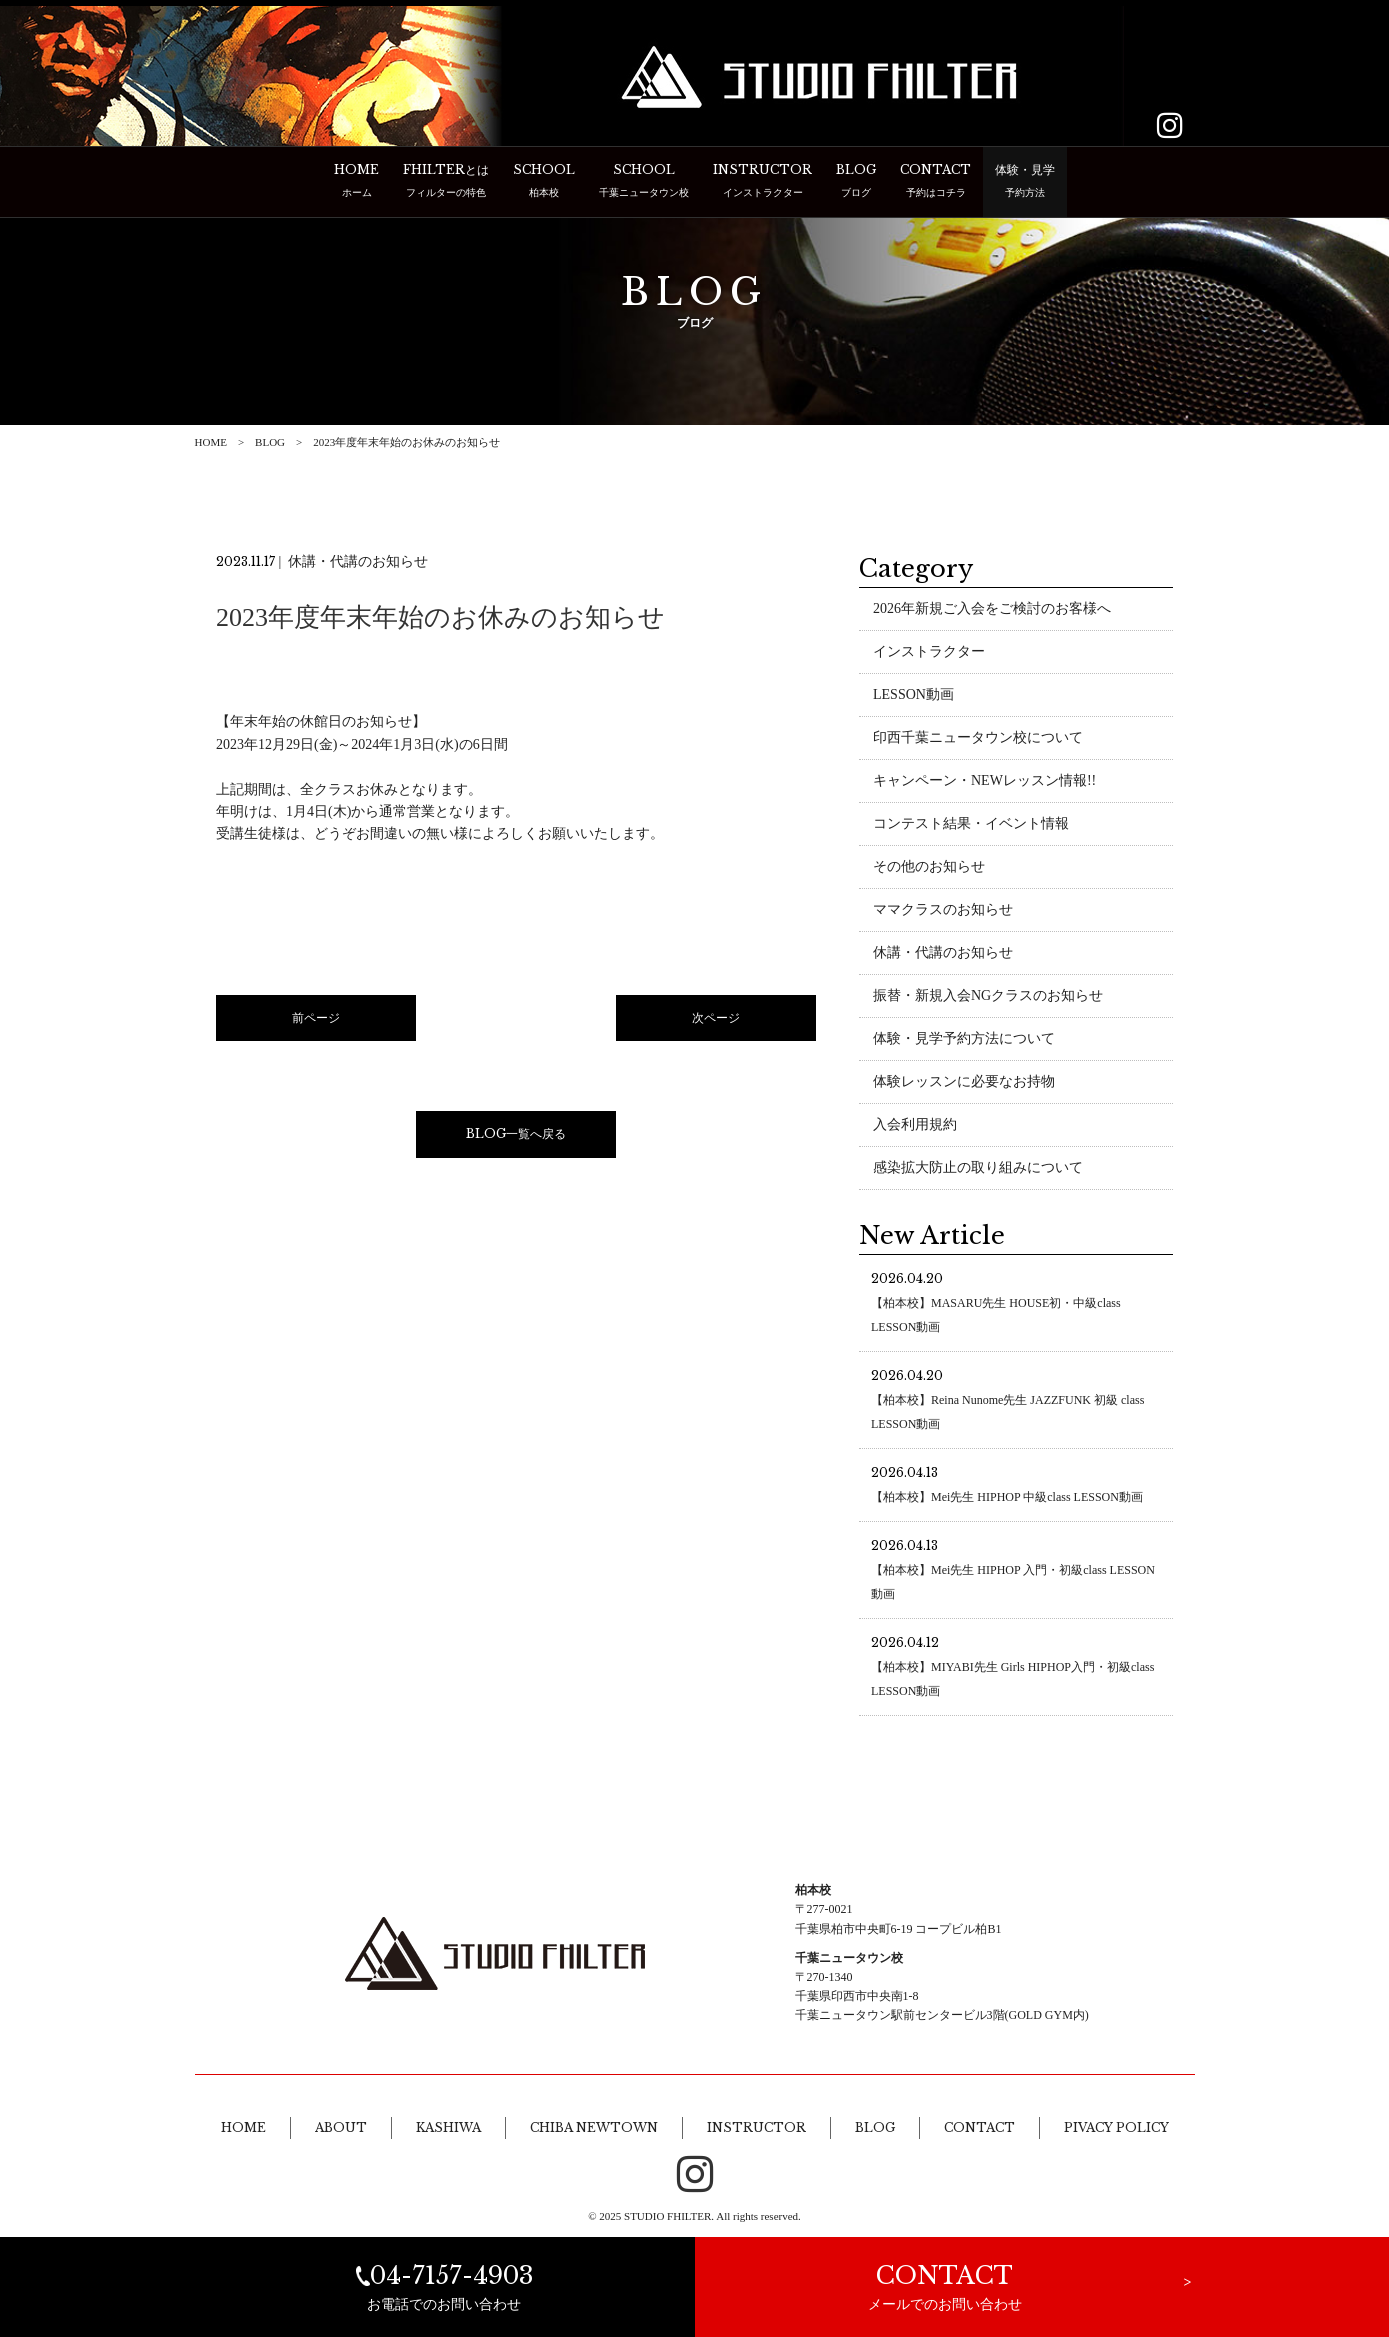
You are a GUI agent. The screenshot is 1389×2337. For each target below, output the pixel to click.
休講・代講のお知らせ (943, 955)
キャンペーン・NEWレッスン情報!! (984, 783)
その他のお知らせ (929, 869)
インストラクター (929, 654)
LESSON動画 (913, 697)
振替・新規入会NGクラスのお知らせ (988, 998)
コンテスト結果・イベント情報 (971, 826)
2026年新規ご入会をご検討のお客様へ (992, 611)
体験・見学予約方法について (964, 1041)
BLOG (270, 442)
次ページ (716, 1020)
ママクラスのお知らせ (943, 912)
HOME (211, 442)
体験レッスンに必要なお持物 (964, 1084)
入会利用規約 (915, 1127)
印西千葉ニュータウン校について (978, 740)
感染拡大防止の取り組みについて (978, 1170)
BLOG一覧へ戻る (516, 1136)
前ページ (316, 1020)
